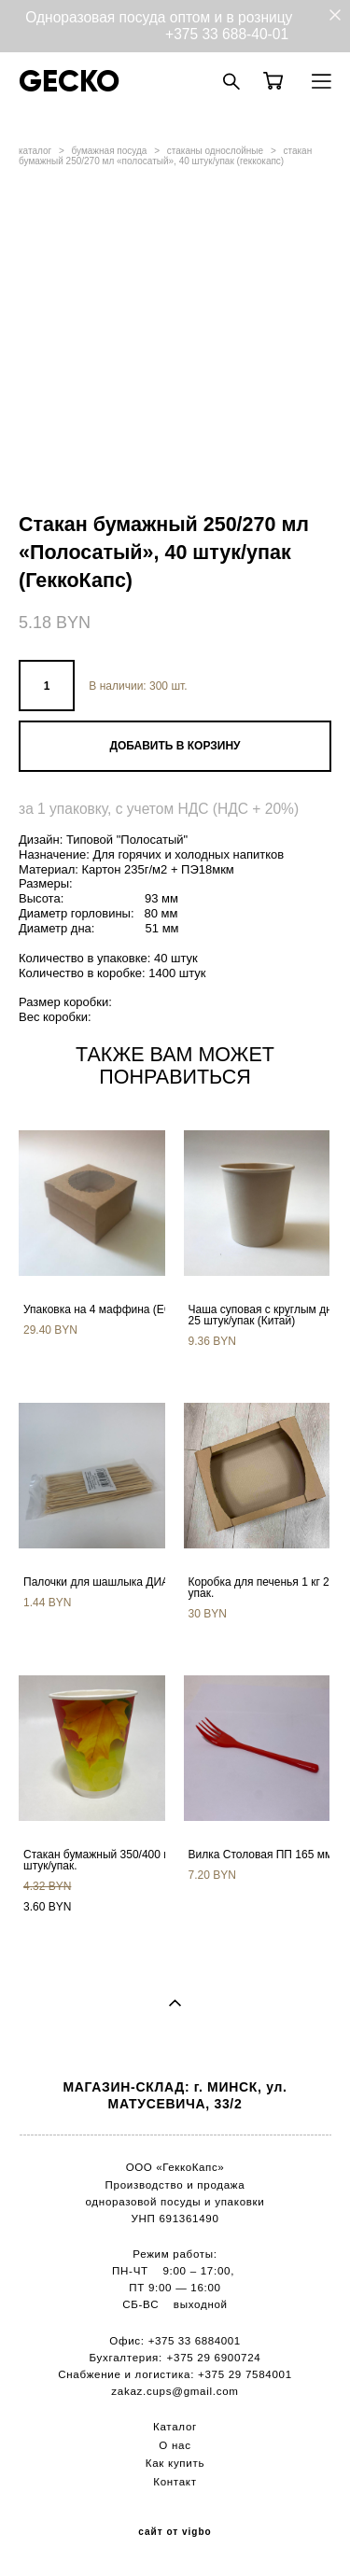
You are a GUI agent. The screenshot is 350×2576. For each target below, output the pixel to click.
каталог (35, 151)
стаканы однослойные (215, 151)
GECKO (69, 81)
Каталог (175, 2426)
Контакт (175, 2481)
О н (168, 2445)
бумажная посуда (109, 151)
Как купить (175, 2463)
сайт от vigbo (174, 2532)
